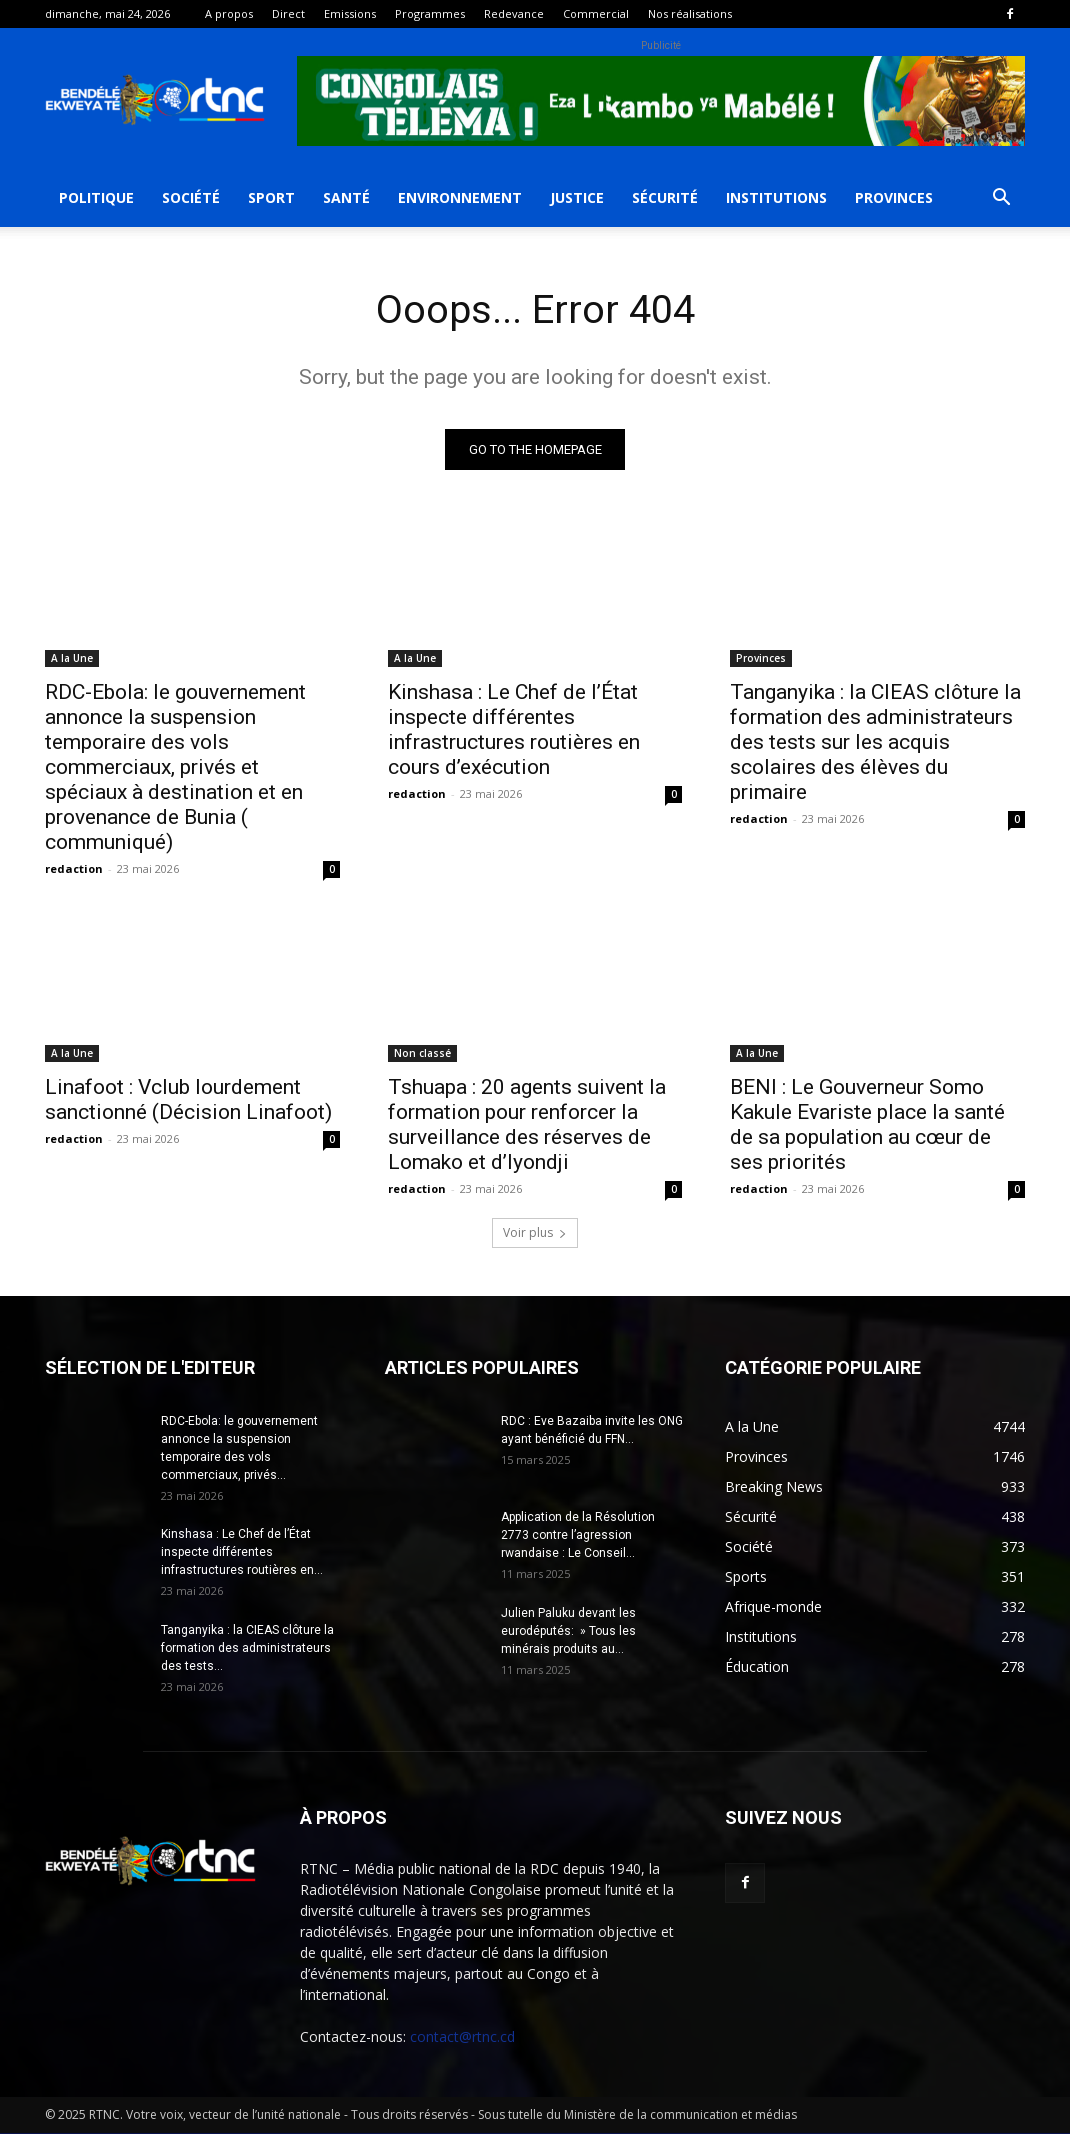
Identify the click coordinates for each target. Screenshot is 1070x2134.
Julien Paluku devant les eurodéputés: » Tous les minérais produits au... (568, 1632)
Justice (577, 197)
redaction (74, 869)
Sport (271, 197)
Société (191, 197)
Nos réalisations (690, 13)
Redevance (514, 13)
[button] (1001, 199)
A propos (229, 13)
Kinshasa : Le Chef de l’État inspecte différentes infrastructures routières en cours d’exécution (514, 730)
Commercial (596, 13)
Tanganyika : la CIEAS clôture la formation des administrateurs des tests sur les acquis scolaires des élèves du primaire (875, 743)
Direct (288, 13)
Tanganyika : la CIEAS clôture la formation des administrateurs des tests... (247, 1649)
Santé (346, 197)
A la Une (72, 659)
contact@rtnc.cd (462, 2037)
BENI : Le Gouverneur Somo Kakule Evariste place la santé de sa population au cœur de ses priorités (867, 1125)
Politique (96, 197)
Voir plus (535, 1233)
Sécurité (665, 197)
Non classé (422, 1054)
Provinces (894, 197)
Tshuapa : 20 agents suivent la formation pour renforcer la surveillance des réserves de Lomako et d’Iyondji (527, 1125)
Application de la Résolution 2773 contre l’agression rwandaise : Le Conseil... (578, 1536)
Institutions (776, 197)
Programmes (430, 13)
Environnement (460, 197)
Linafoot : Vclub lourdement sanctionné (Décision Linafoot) (188, 1100)
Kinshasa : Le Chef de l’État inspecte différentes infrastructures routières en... (242, 1553)
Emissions (350, 13)
